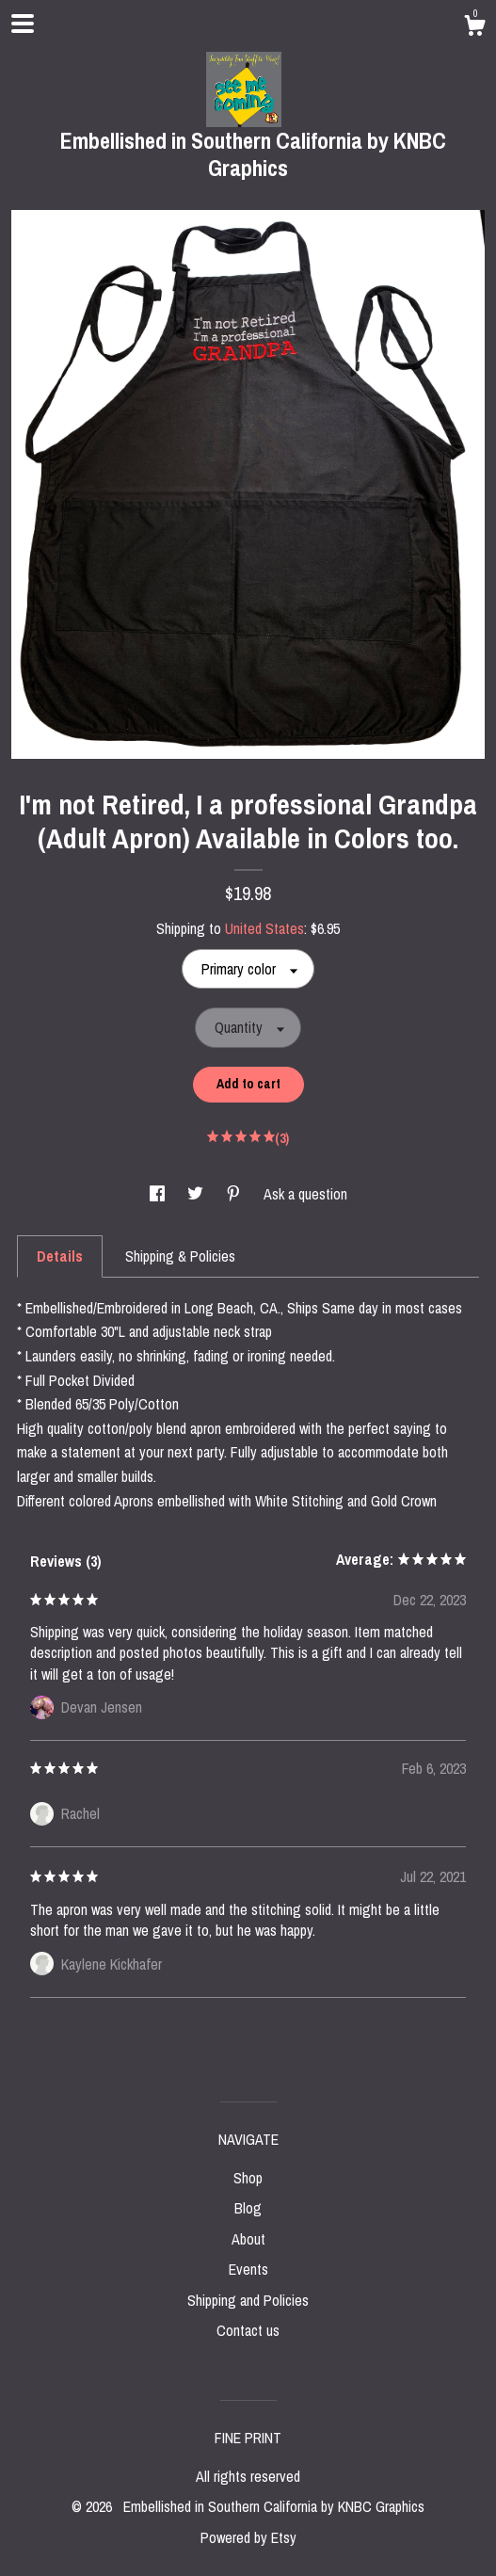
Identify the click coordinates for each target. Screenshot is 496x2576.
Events (248, 2269)
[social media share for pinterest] (235, 1193)
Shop (248, 2177)
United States (264, 928)
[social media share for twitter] (197, 1193)
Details (60, 1256)
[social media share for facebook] (159, 1193)
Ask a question (305, 1193)
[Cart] (474, 28)
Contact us (248, 2330)
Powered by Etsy (248, 2537)
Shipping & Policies (180, 1256)
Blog (248, 2208)
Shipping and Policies (248, 2300)
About (248, 2239)
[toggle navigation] (22, 23)
